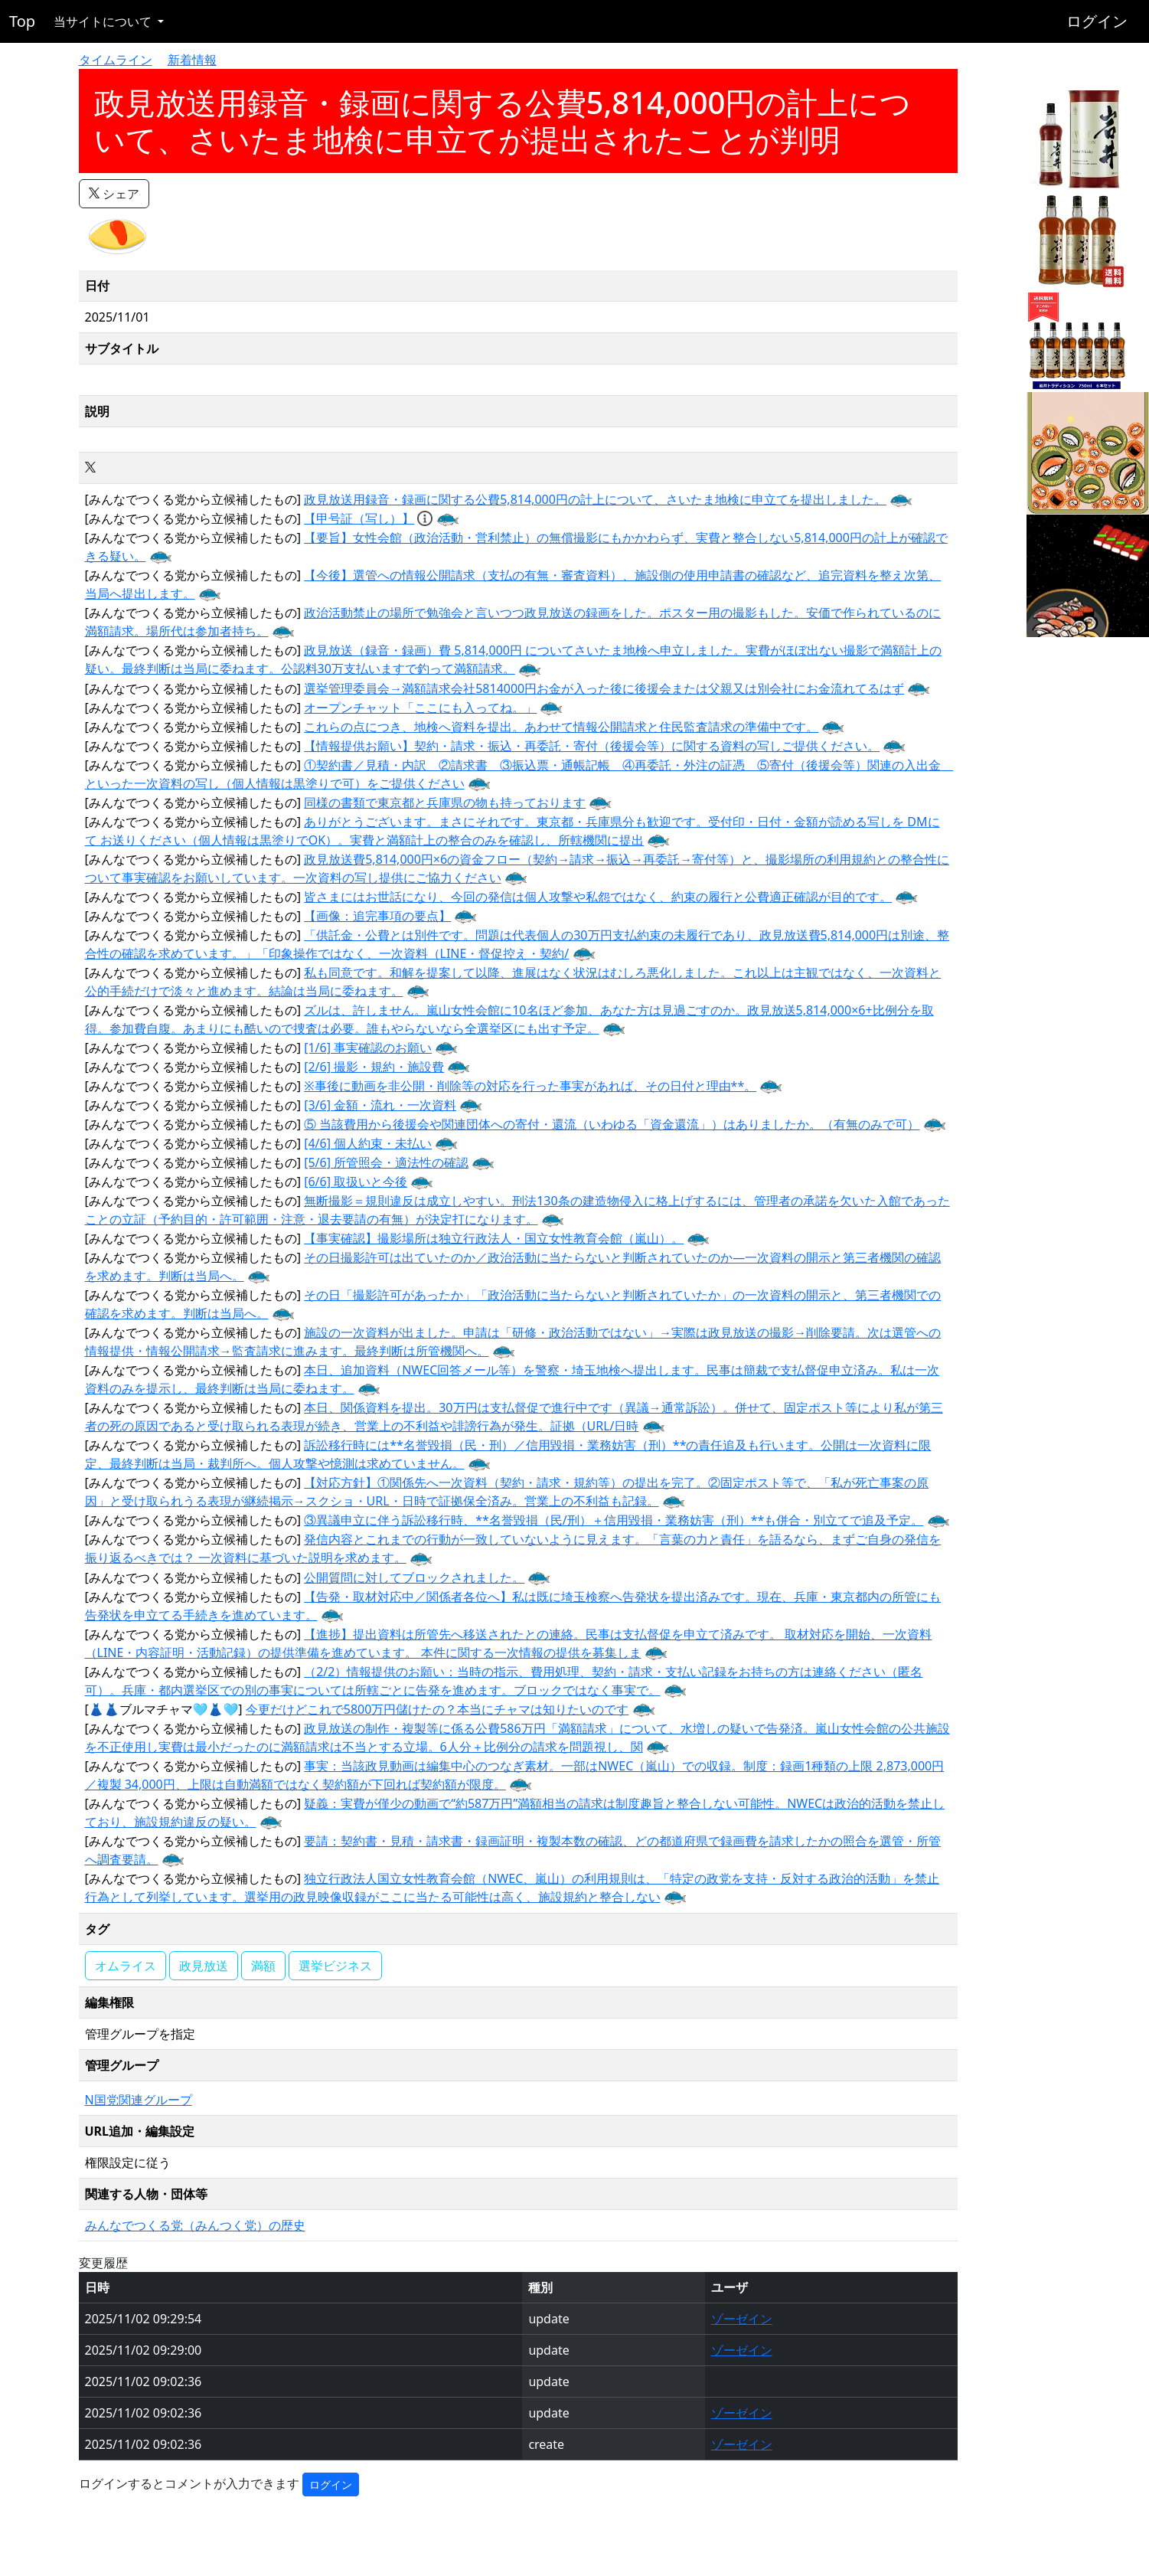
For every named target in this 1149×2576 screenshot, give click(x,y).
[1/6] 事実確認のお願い (368, 1047)
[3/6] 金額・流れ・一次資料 (380, 1105)
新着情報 (192, 59)
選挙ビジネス (335, 1965)
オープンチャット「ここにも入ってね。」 (420, 707)
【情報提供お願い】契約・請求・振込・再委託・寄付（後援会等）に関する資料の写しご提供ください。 (592, 745)
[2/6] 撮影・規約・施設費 (374, 1066)
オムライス (125, 1965)
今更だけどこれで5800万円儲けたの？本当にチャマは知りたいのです (437, 1709)
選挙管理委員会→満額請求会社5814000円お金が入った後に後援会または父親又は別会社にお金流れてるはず (604, 688)
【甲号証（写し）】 (359, 518)
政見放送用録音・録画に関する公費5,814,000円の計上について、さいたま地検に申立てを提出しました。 (595, 499)
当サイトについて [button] (104, 21)
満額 (263, 1965)
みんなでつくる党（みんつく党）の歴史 (195, 2225)
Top (22, 21)
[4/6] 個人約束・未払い (368, 1143)
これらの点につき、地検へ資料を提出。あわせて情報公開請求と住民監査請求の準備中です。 (561, 726)
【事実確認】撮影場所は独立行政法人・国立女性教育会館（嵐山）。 (494, 1238)
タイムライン (115, 59)
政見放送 (203, 1965)
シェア (114, 193)
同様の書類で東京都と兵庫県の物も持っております (445, 802)
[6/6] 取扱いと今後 (355, 1181)
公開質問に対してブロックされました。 (414, 1577)
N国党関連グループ (138, 2099)
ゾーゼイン (741, 2318)
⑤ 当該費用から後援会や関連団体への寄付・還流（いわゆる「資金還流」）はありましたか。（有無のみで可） (611, 1124)
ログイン (1097, 21)
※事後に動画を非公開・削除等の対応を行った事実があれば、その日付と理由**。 (530, 1085)
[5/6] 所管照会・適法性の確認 (386, 1162)
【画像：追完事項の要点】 (377, 915)
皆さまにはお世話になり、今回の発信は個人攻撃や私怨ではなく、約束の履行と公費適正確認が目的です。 (598, 896)
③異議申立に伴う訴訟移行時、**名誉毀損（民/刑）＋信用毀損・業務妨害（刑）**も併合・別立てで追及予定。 (613, 1520)
